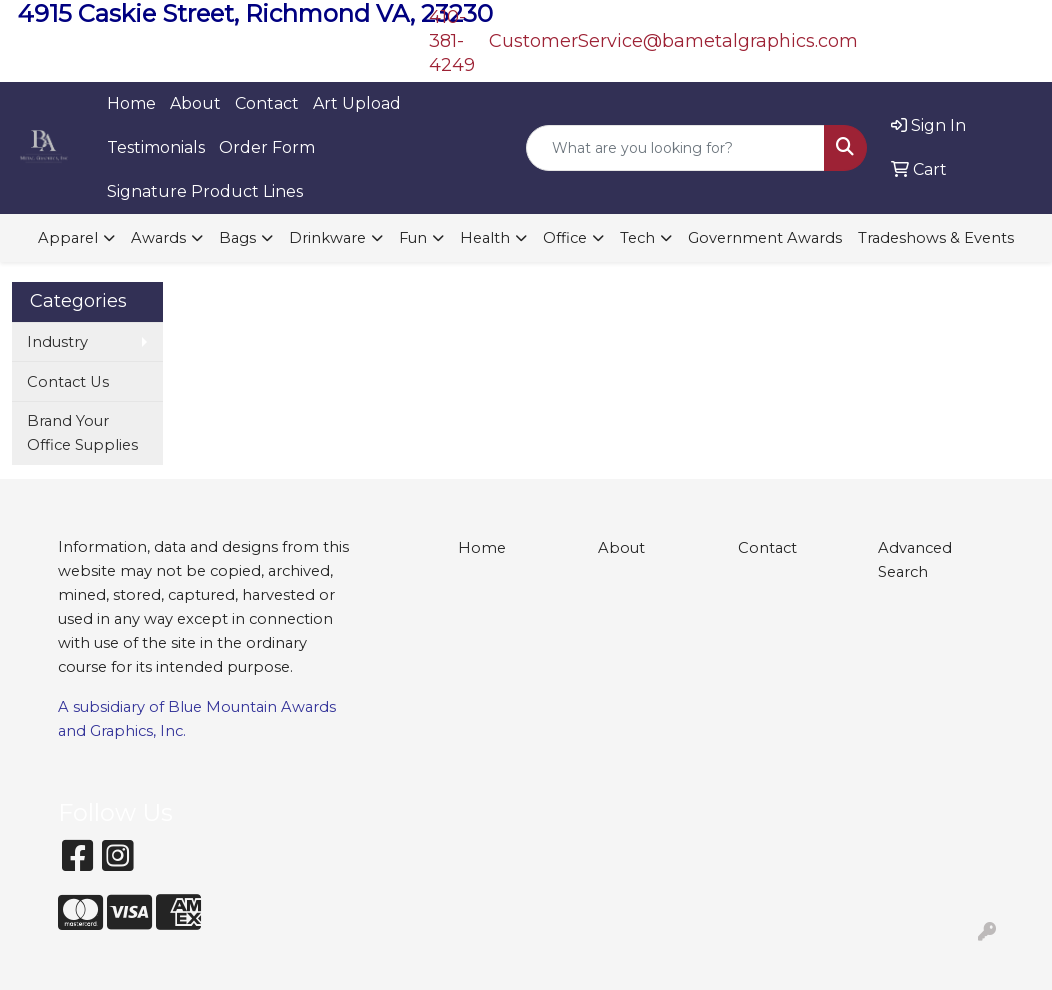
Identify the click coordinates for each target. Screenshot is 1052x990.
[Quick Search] (675, 148)
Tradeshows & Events (936, 238)
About (195, 103)
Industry (57, 342)
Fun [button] (413, 238)
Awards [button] (158, 238)
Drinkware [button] (327, 238)
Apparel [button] (68, 238)
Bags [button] (237, 238)
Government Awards (765, 238)
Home (131, 103)
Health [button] (485, 238)
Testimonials (156, 147)
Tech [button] (637, 238)
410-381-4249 (452, 41)
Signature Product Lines (205, 191)
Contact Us (68, 382)
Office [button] (565, 238)
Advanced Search (915, 560)
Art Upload (357, 103)
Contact (267, 103)
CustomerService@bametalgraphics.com (673, 41)
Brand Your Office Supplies (82, 433)
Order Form (267, 147)
